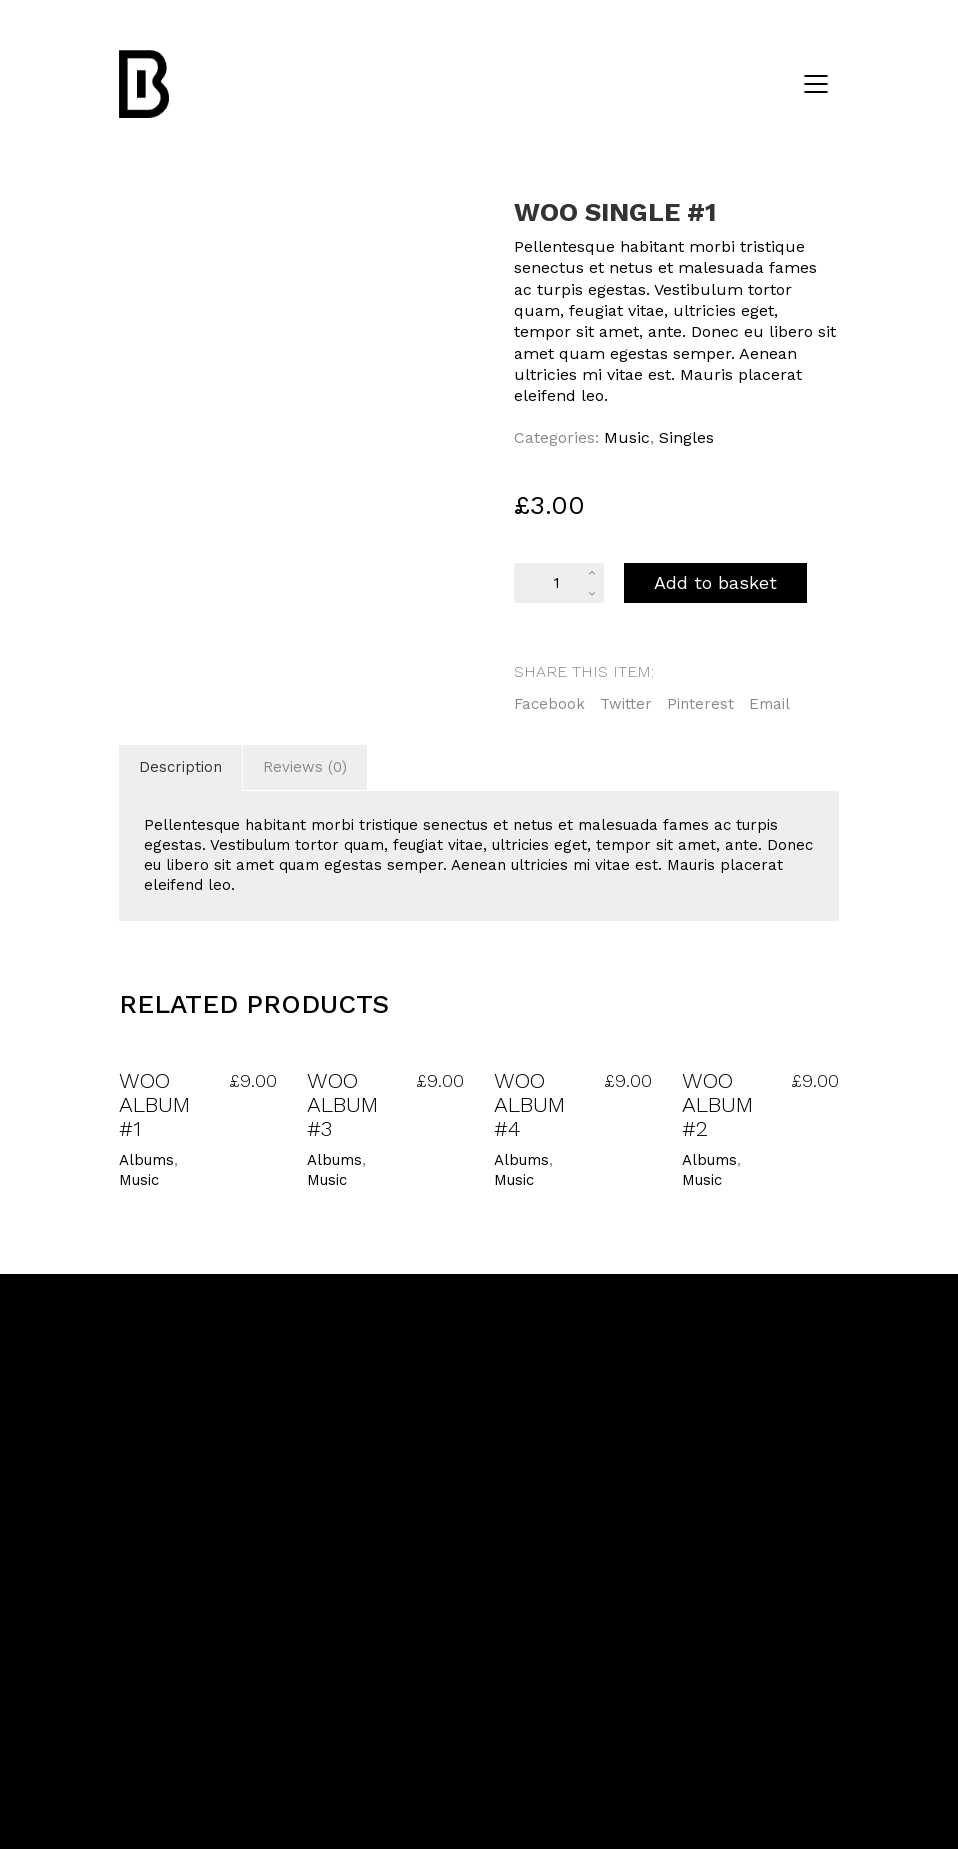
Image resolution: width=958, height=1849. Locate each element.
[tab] (181, 768)
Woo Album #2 (717, 1105)
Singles (686, 437)
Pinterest (700, 704)
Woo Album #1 (154, 1105)
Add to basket (715, 582)
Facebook (549, 704)
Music (627, 437)
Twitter (626, 704)
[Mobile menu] (817, 84)
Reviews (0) (305, 767)
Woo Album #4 (529, 1105)
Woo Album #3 (342, 1105)
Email (769, 704)
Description (180, 767)
